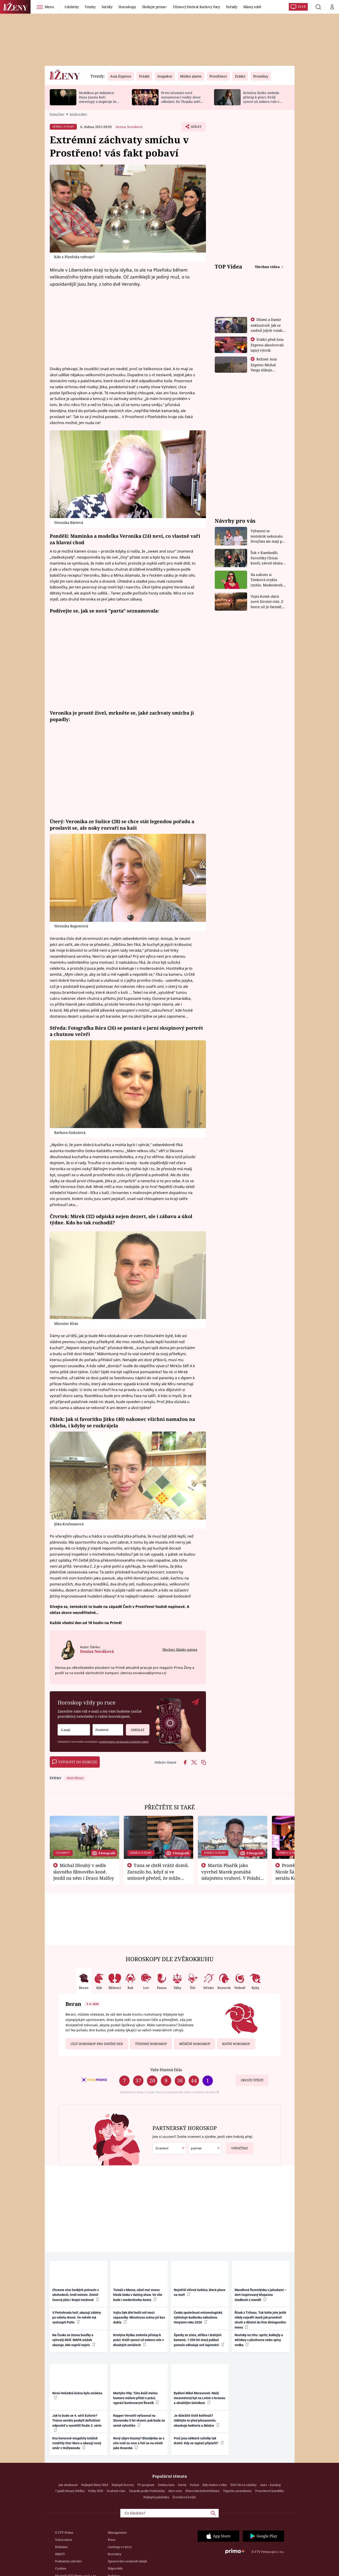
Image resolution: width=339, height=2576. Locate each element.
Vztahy (90, 6)
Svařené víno (116, 2491)
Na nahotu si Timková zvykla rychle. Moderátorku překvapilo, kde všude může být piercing (268, 580)
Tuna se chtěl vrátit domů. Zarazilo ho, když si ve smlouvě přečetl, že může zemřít (158, 1874)
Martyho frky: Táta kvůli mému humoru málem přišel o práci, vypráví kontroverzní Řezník (136, 2398)
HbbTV (60, 2554)
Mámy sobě (252, 6)
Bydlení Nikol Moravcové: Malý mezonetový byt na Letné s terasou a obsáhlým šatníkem (199, 2398)
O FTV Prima (64, 2532)
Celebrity (72, 6)
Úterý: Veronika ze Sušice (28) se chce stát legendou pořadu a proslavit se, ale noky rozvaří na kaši (122, 824)
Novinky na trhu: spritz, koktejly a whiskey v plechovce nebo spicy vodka (259, 2340)
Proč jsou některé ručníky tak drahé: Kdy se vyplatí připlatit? (199, 2440)
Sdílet (196, 127)
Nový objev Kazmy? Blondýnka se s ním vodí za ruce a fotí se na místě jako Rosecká (138, 2443)
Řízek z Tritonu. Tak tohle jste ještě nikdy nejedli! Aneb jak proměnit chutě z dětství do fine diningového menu (260, 2320)
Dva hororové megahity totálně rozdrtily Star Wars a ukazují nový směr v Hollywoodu (76, 2443)
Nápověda (115, 2568)
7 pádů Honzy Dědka (69, 2491)
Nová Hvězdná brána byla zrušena (77, 2395)
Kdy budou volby (214, 2485)
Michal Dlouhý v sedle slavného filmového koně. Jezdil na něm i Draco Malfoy (83, 1871)
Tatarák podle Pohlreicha (147, 2491)
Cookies (60, 2568)
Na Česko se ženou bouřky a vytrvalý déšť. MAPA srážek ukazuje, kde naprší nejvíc (73, 2340)
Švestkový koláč (184, 2497)
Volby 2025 (95, 2491)
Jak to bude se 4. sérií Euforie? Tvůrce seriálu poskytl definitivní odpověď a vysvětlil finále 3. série (77, 2423)
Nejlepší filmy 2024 (94, 2485)
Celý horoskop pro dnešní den (97, 2044)
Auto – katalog (270, 2485)
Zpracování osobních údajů (127, 2561)
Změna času (166, 2485)
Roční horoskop (236, 2044)
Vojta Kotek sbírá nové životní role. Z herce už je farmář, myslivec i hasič (267, 602)
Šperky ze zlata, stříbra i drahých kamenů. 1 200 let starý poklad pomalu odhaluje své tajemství (199, 2340)
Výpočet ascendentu (237, 2491)
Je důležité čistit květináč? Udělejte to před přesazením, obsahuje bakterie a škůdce (196, 2420)
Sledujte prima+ (154, 6)
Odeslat (135, 1728)
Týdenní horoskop (151, 2044)
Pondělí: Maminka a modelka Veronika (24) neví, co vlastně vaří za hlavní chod (125, 539)
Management (117, 2532)
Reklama (61, 2547)
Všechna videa (268, 266)
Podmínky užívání (68, 2561)
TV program (145, 2485)
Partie (182, 2485)
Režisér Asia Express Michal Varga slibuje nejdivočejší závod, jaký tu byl (267, 370)
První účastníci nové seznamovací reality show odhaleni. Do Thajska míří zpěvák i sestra (181, 99)
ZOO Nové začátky (243, 2485)
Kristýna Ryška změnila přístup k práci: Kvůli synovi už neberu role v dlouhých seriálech (261, 99)
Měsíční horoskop (194, 2044)
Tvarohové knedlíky (269, 2491)
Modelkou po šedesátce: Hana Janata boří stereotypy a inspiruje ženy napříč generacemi (99, 99)
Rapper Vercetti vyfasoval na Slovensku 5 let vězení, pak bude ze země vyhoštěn (139, 2420)
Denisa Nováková (129, 127)
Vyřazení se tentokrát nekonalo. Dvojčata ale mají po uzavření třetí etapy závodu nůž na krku (267, 536)
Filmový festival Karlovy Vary (196, 6)
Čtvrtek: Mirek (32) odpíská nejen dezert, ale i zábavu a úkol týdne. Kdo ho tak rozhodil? (121, 1219)
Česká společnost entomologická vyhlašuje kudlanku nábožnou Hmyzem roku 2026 (198, 2317)
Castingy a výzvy (120, 2547)
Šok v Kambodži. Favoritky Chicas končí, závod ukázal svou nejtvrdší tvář (267, 558)
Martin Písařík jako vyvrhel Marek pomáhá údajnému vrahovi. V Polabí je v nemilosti (230, 1874)
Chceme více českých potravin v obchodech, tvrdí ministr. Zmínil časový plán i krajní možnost (75, 2295)
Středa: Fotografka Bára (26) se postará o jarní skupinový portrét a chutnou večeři (126, 1031)
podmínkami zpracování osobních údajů (124, 1741)
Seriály (107, 6)
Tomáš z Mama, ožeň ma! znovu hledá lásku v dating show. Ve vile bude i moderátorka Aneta (137, 2295)
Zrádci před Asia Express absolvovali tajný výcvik (267, 345)
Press (111, 2540)
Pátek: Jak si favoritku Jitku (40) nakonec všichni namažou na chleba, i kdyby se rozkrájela (122, 1422)
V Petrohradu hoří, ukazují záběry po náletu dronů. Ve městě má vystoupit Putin (76, 2317)
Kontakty (114, 2554)
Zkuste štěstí (252, 2080)
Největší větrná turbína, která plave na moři (199, 2292)
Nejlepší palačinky (156, 2497)
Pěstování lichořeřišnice (202, 2491)
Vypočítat (237, 2146)
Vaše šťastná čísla (166, 2069)
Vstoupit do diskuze (74, 1762)
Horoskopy (127, 6)
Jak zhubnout (68, 2485)
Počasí (194, 2485)
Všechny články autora (179, 1649)
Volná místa (63, 2540)
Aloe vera (175, 2491)
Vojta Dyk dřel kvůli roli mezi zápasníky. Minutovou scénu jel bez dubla (139, 2317)
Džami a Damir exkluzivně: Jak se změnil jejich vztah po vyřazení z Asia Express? (267, 330)
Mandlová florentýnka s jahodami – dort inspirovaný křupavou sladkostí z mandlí (260, 2295)
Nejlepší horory (123, 2485)
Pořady (231, 6)
